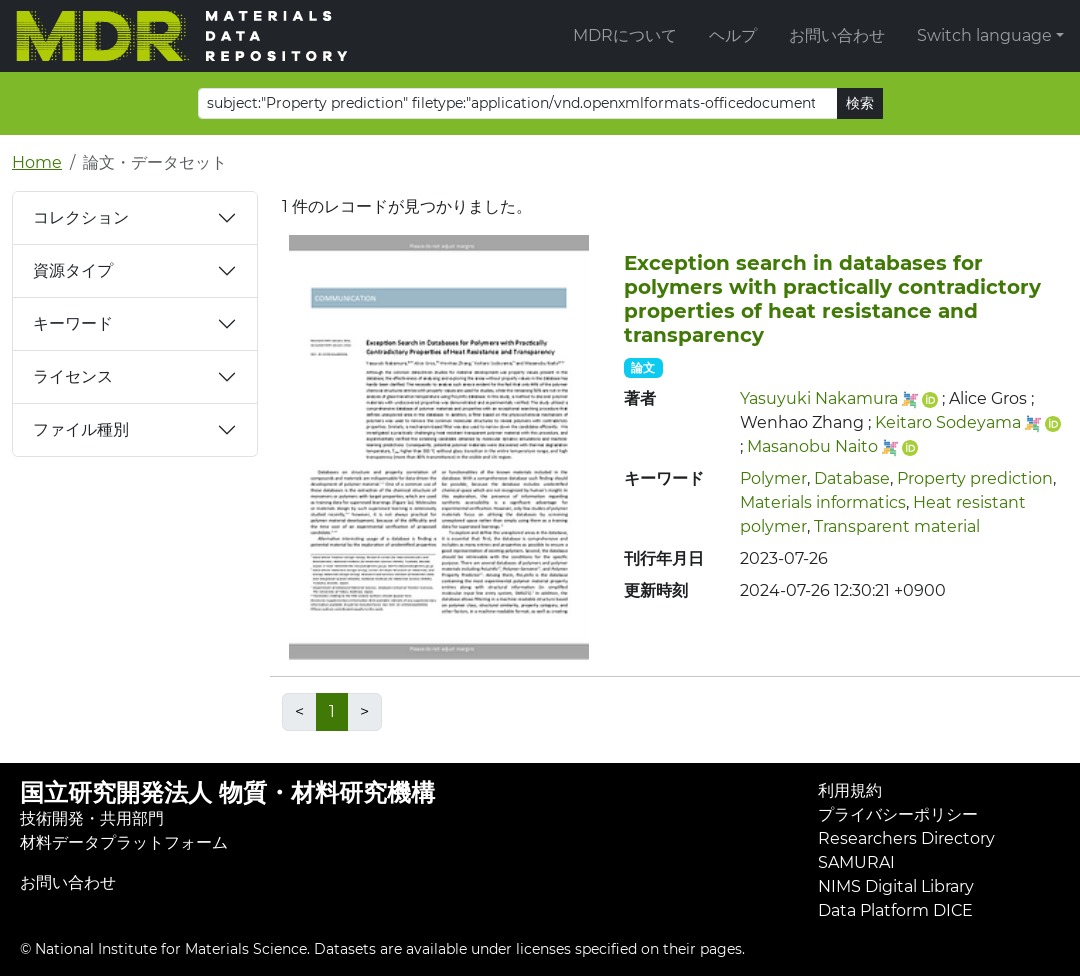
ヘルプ (733, 35)
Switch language (984, 35)
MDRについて (625, 35)
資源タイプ (73, 270)
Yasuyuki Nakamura (819, 398)
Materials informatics (823, 502)
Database (852, 478)
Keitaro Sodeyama (948, 422)
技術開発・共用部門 (92, 818)
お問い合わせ (837, 35)
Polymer (773, 478)
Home (37, 162)
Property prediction (975, 478)
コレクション (81, 217)
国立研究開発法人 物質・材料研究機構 (227, 792)
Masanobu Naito (812, 446)
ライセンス (73, 376)
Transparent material (897, 526)
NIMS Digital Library (896, 886)
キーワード (73, 323)
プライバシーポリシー (898, 814)
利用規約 (850, 790)
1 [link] (332, 711)
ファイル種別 (81, 429)
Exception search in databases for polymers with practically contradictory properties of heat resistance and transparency (832, 299)
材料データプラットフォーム (124, 842)
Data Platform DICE (895, 910)
